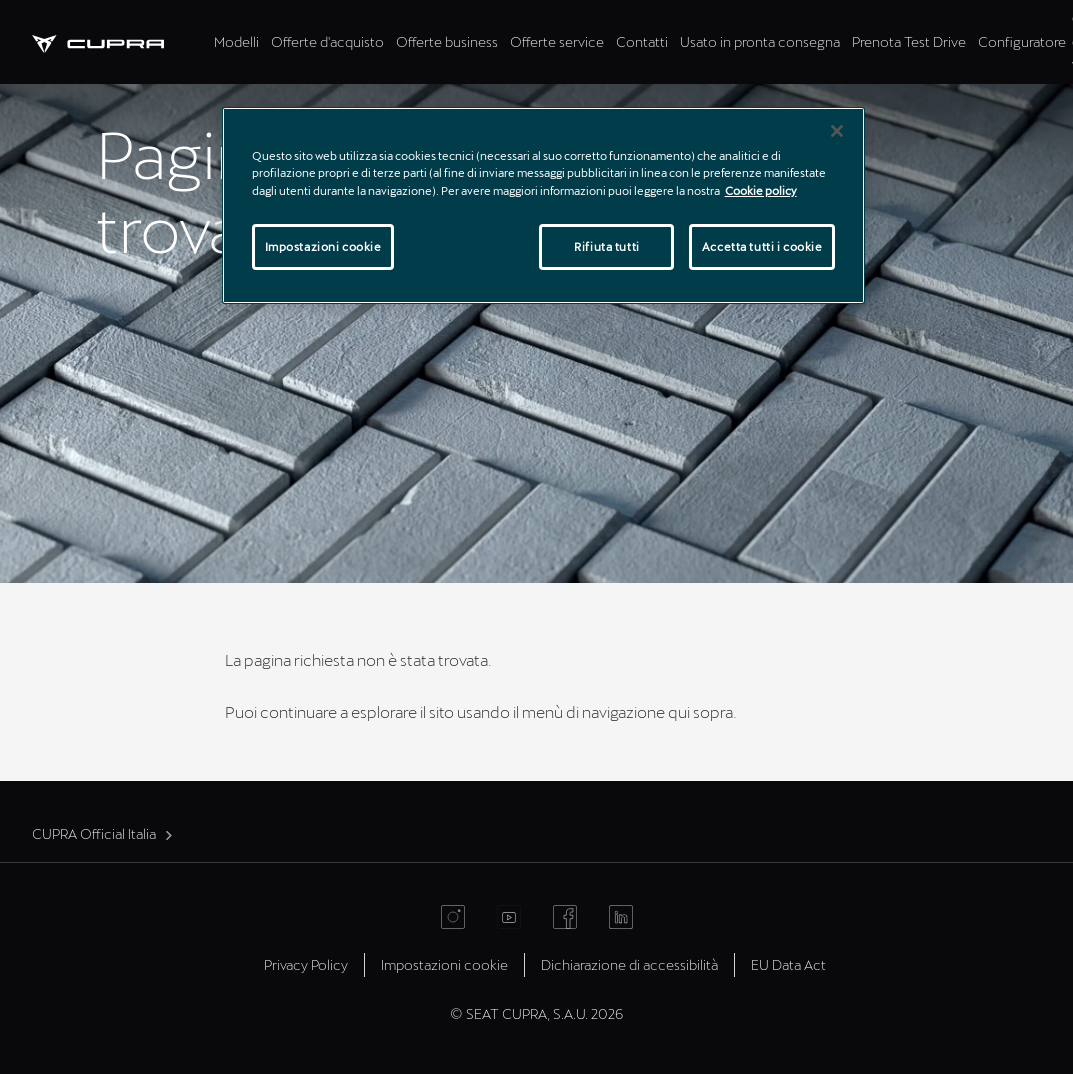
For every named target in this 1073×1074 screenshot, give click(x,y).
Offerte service (557, 41)
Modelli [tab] (236, 41)
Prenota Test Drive (909, 41)
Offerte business (447, 41)
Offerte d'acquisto (327, 41)
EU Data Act (788, 964)
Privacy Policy (306, 964)
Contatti (642, 41)
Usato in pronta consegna (760, 41)
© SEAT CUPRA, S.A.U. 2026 (536, 1013)
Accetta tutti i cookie (762, 246)
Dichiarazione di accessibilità (629, 964)
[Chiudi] (837, 131)
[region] (544, 205)
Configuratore (1022, 41)
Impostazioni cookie (444, 964)
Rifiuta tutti (606, 246)
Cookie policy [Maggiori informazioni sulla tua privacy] (761, 190)
